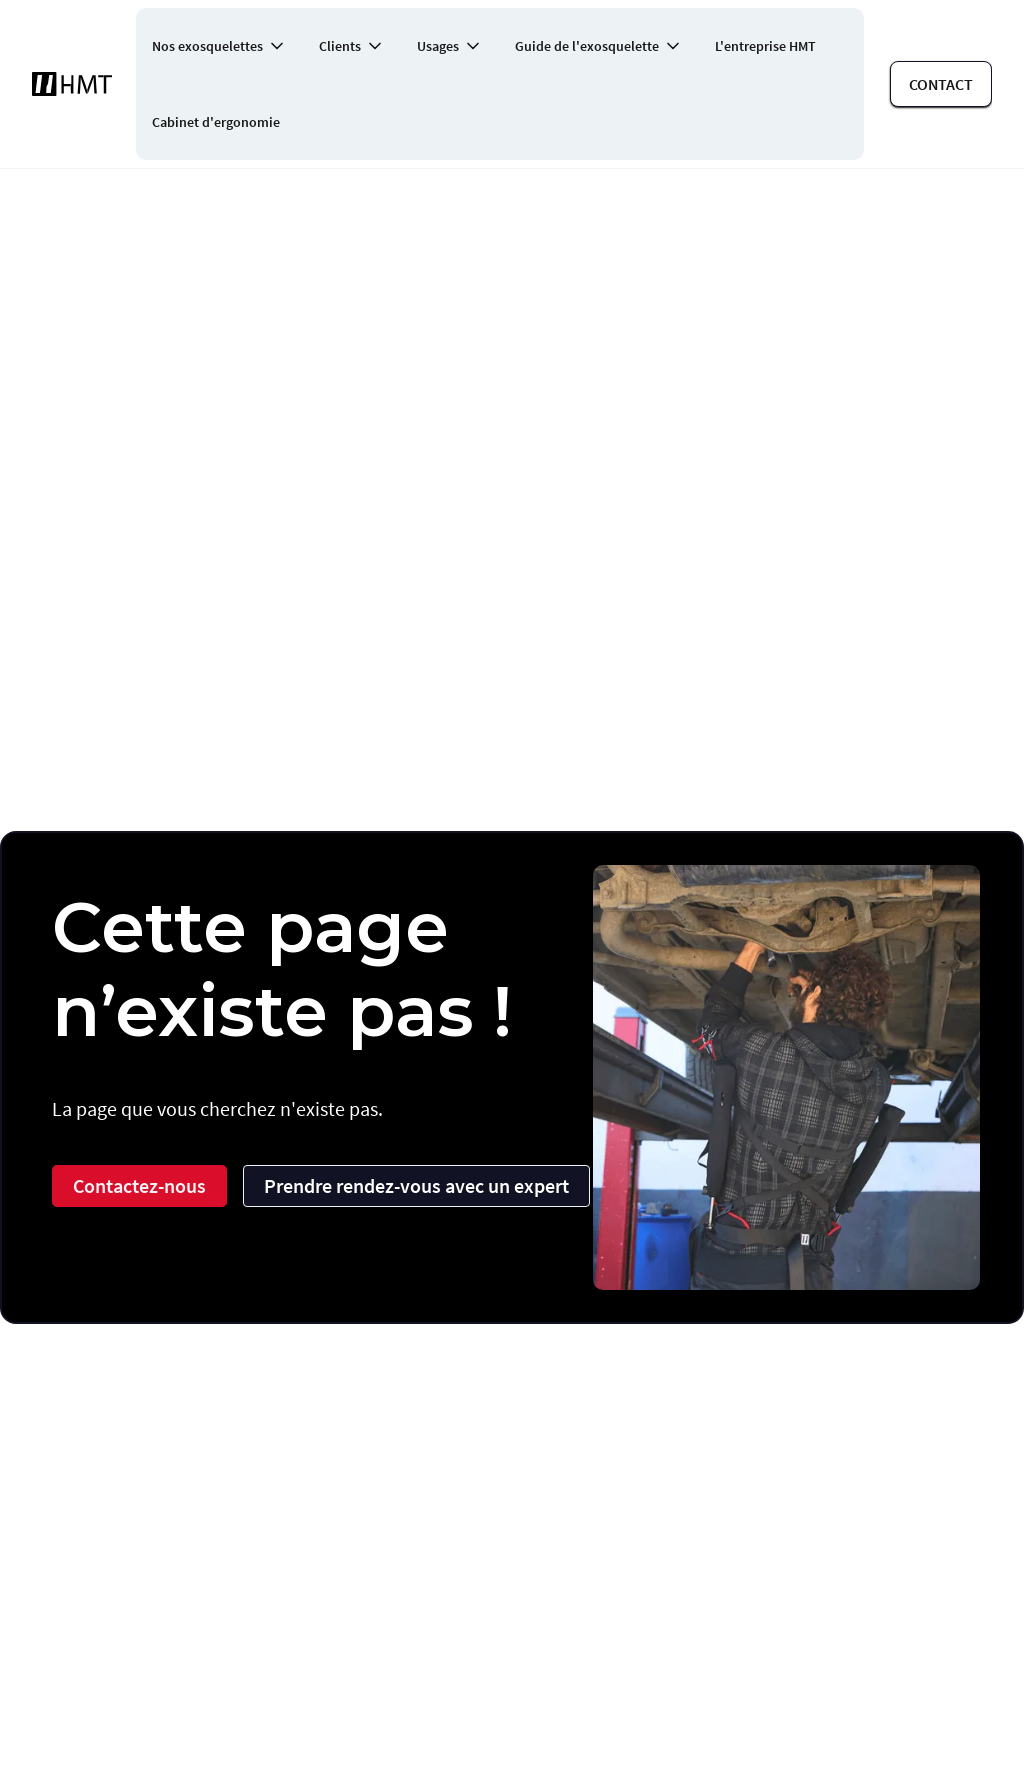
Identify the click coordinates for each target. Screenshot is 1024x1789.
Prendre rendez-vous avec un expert (416, 1185)
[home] (72, 84)
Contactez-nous (139, 1185)
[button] (219, 46)
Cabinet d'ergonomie (216, 122)
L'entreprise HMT (765, 46)
